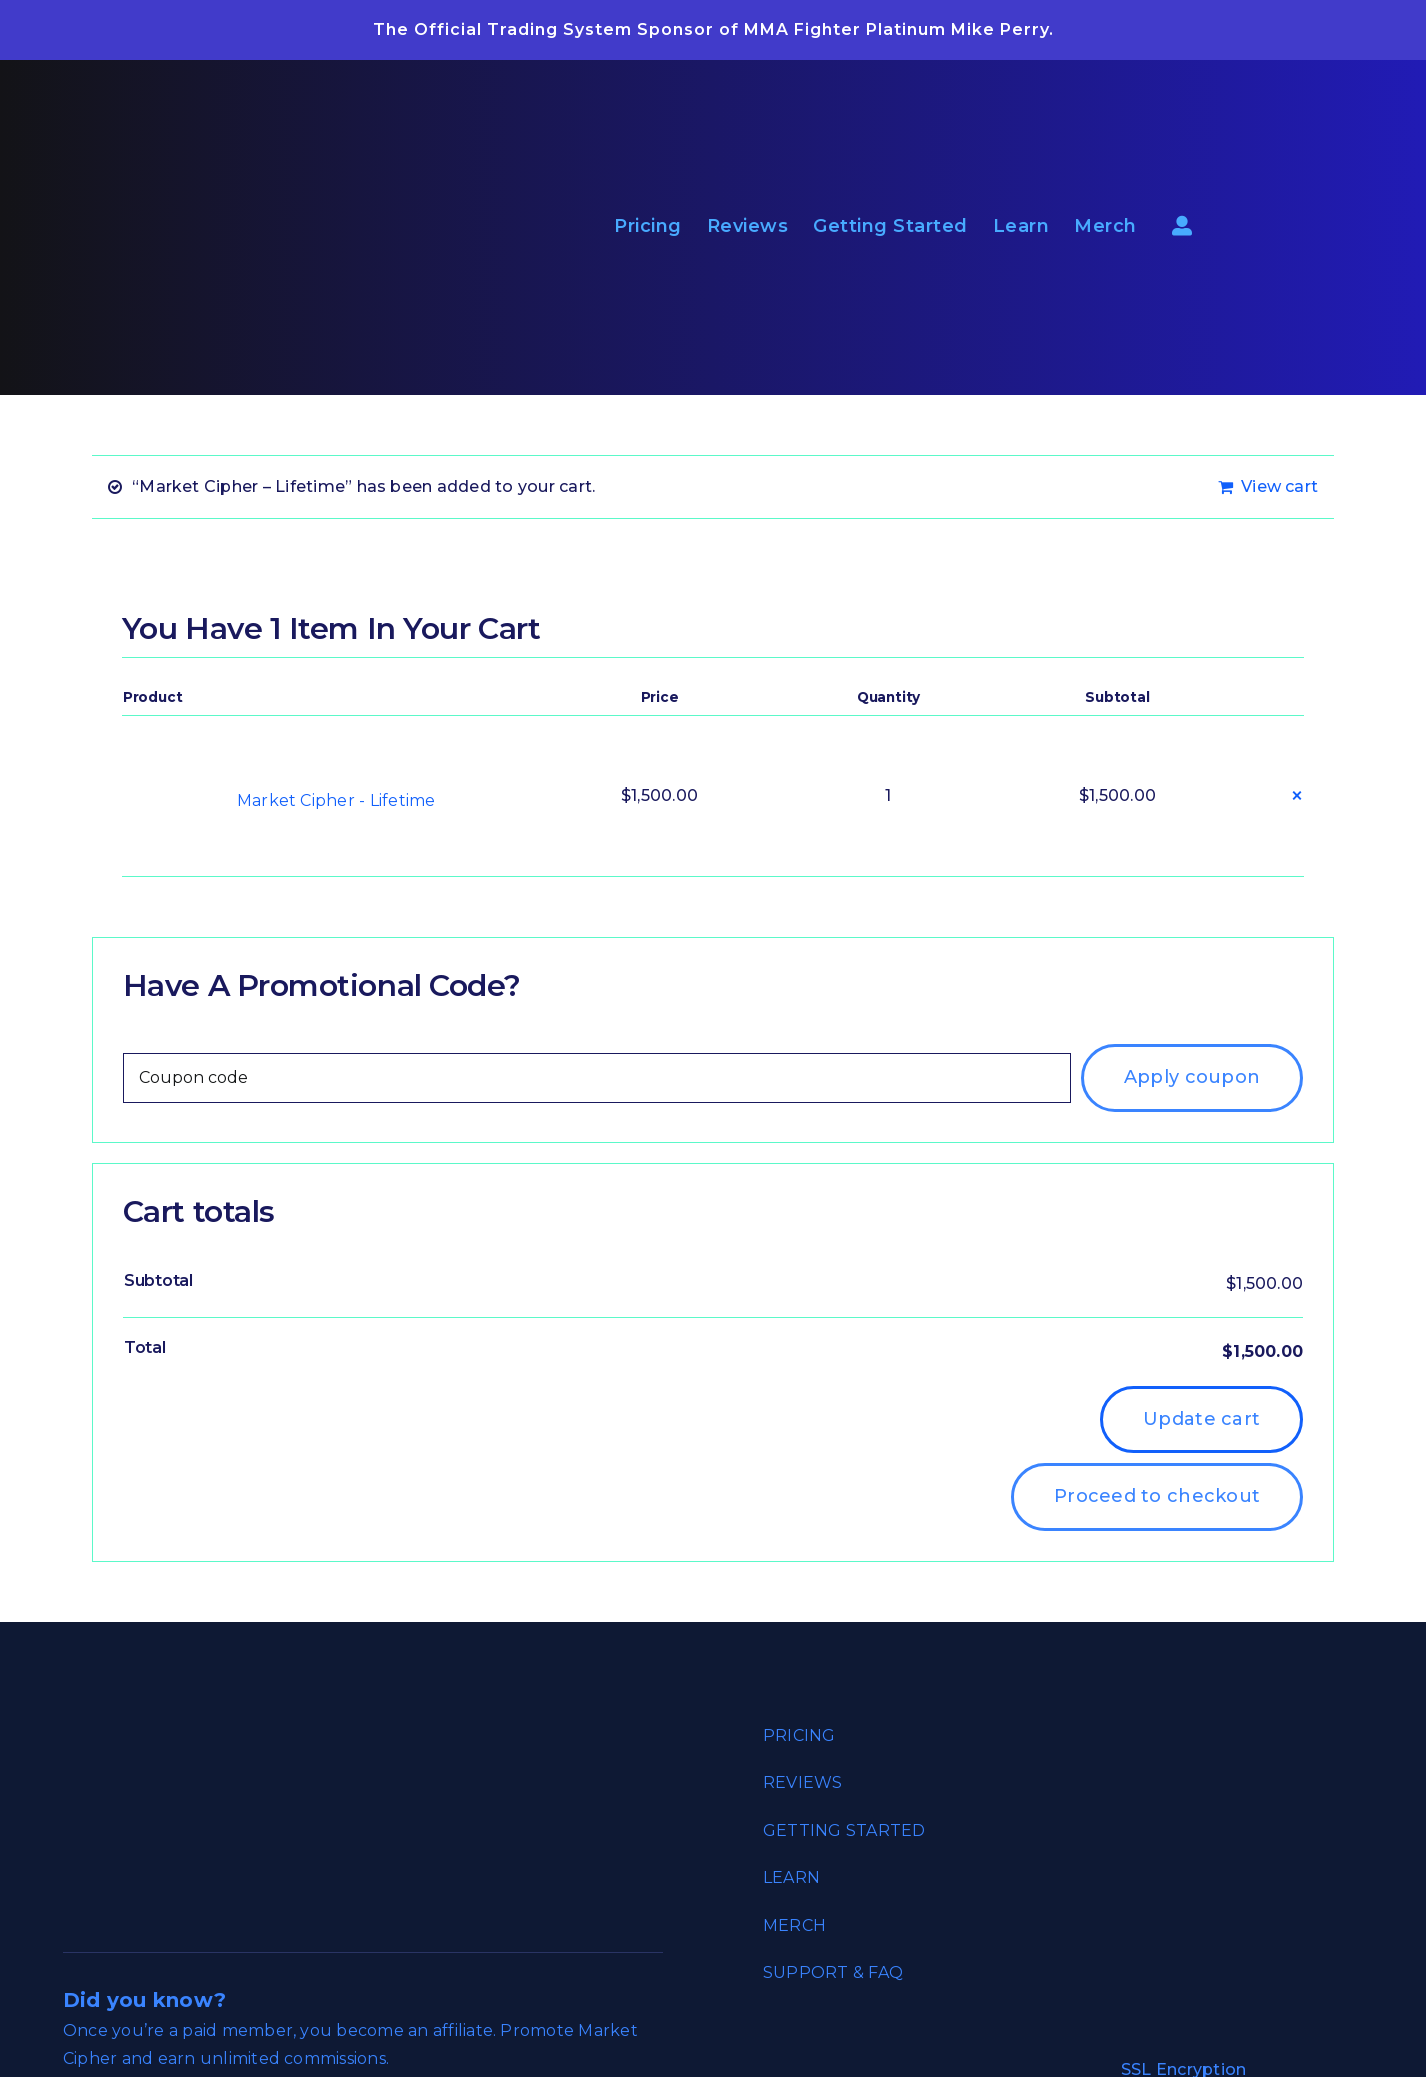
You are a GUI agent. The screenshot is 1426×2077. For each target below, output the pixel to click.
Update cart (1201, 1419)
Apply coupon (1192, 1077)
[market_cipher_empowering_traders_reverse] (238, 67)
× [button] (1297, 795)
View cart (1279, 486)
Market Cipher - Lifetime (336, 800)
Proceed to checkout (1157, 1496)
